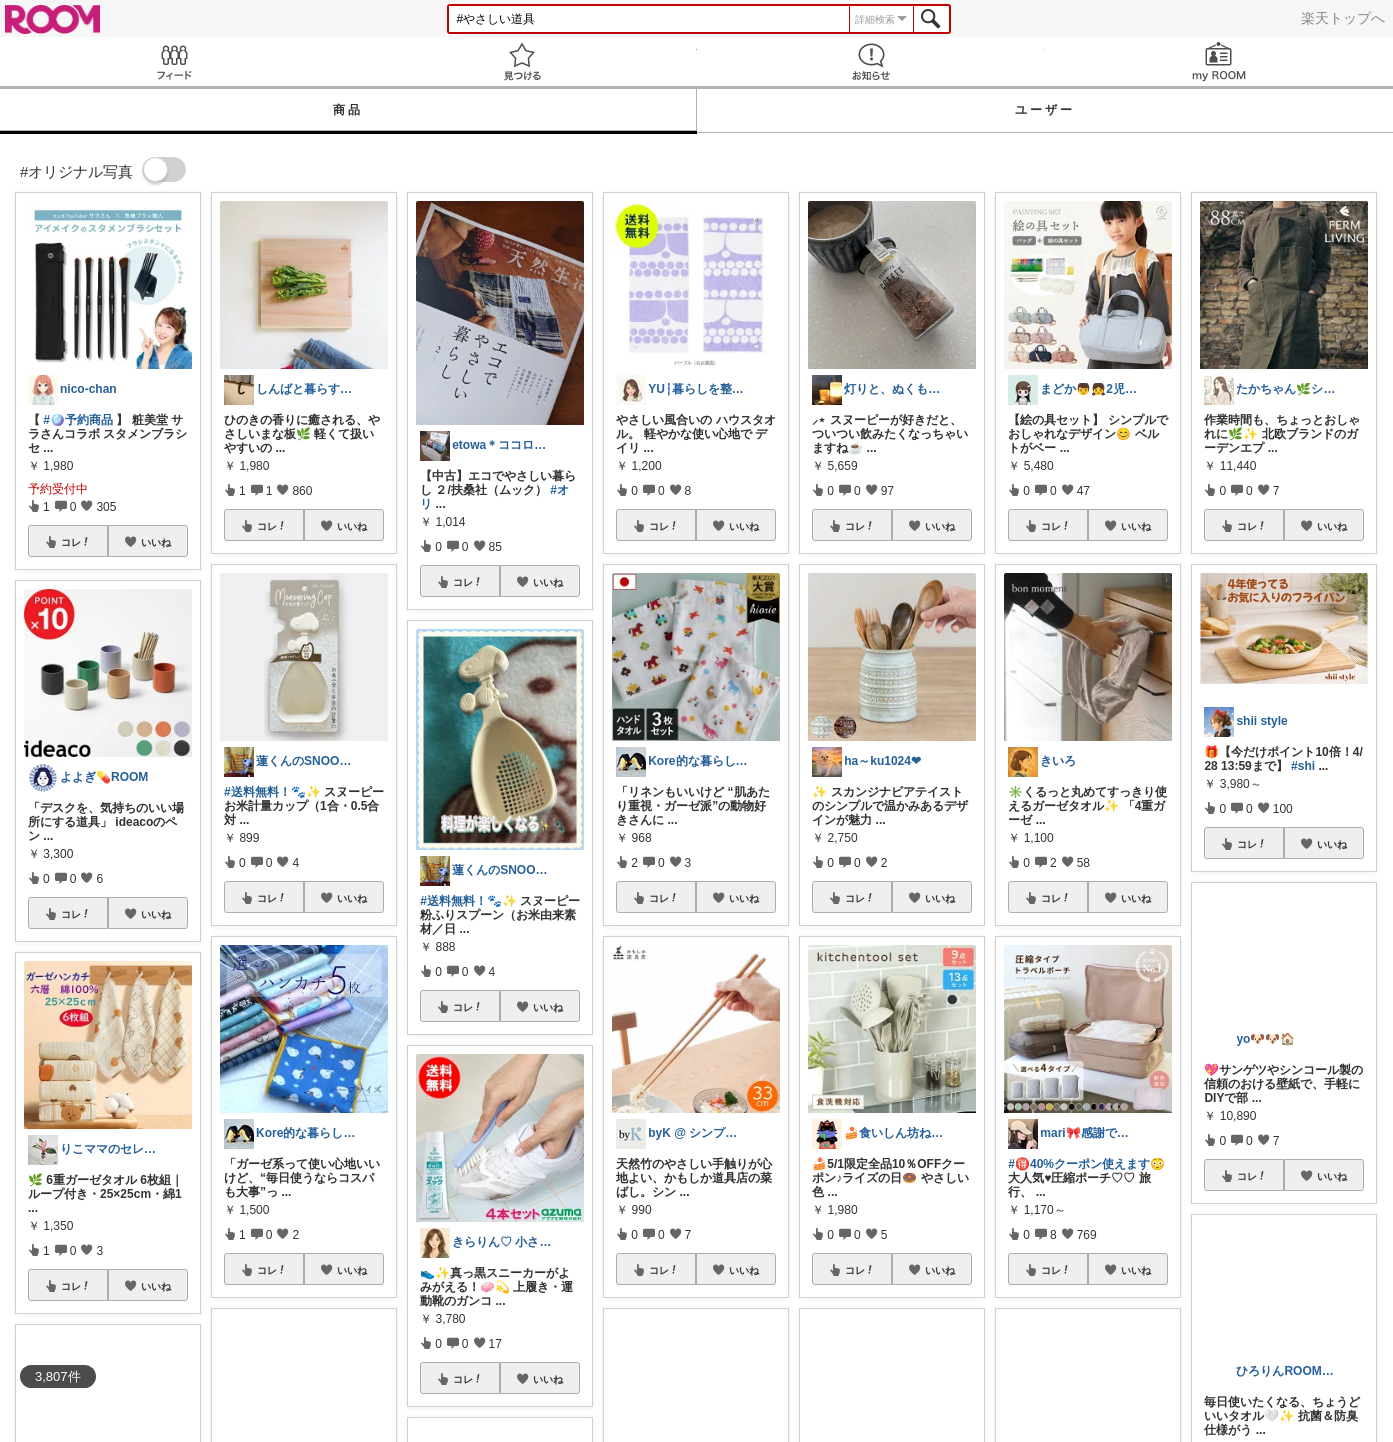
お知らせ (871, 61)
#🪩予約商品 (78, 420)
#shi (1303, 766)
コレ (76, 542)
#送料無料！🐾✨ (272, 792)
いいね (156, 542)
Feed (174, 61)
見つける (522, 61)
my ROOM (1219, 61)
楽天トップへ (1343, 18)
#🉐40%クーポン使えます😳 (1086, 1164)
